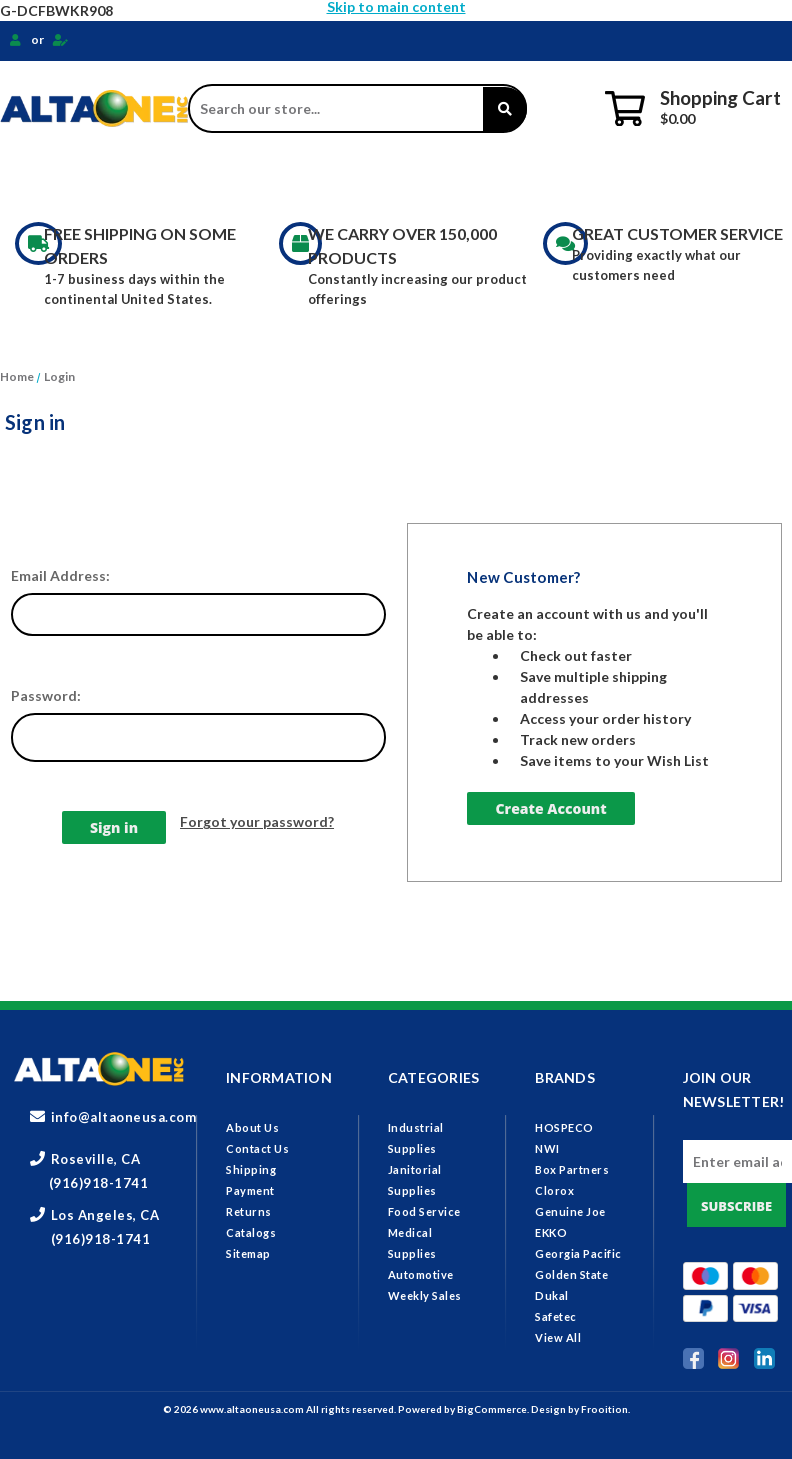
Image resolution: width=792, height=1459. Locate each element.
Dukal (552, 1295)
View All (558, 1337)
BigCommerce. (494, 1409)
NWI (547, 1148)
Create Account (550, 808)
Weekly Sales (425, 1295)
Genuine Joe (570, 1211)
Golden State (571, 1274)
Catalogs (251, 1232)
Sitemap (248, 1253)
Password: (46, 695)
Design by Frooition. (580, 1409)
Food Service (433, 180)
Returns (249, 1211)
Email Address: (60, 575)
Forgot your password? (257, 821)
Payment (250, 1190)
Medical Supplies (582, 180)
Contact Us (257, 1148)
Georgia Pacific (578, 1253)
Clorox (554, 1190)
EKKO (551, 1232)
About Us (252, 1127)
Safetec (556, 1316)
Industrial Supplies (92, 180)
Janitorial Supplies (274, 180)
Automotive (421, 1274)
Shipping (251, 1169)
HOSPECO (564, 1127)
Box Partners (572, 1169)
